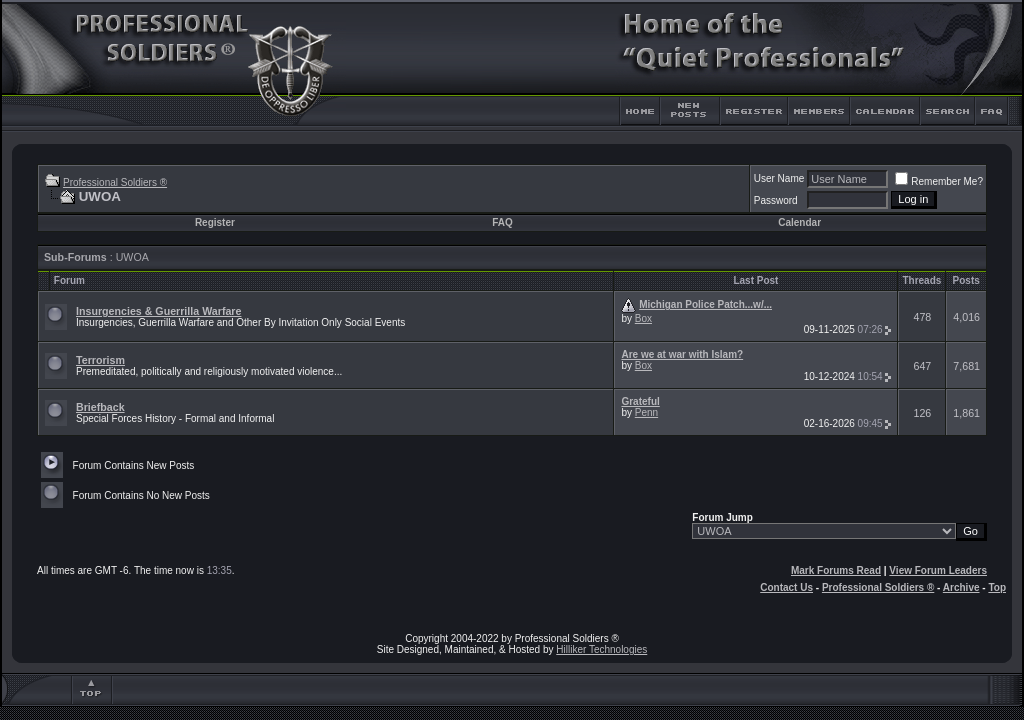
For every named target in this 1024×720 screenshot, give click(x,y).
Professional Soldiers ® (115, 182)
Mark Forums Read (836, 570)
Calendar (799, 222)
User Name (779, 178)
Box (643, 318)
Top (997, 587)
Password (776, 200)
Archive (961, 587)
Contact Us (786, 587)
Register (215, 222)
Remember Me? (939, 181)
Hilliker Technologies (601, 649)
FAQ (502, 222)
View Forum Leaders (938, 570)
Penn (646, 412)
